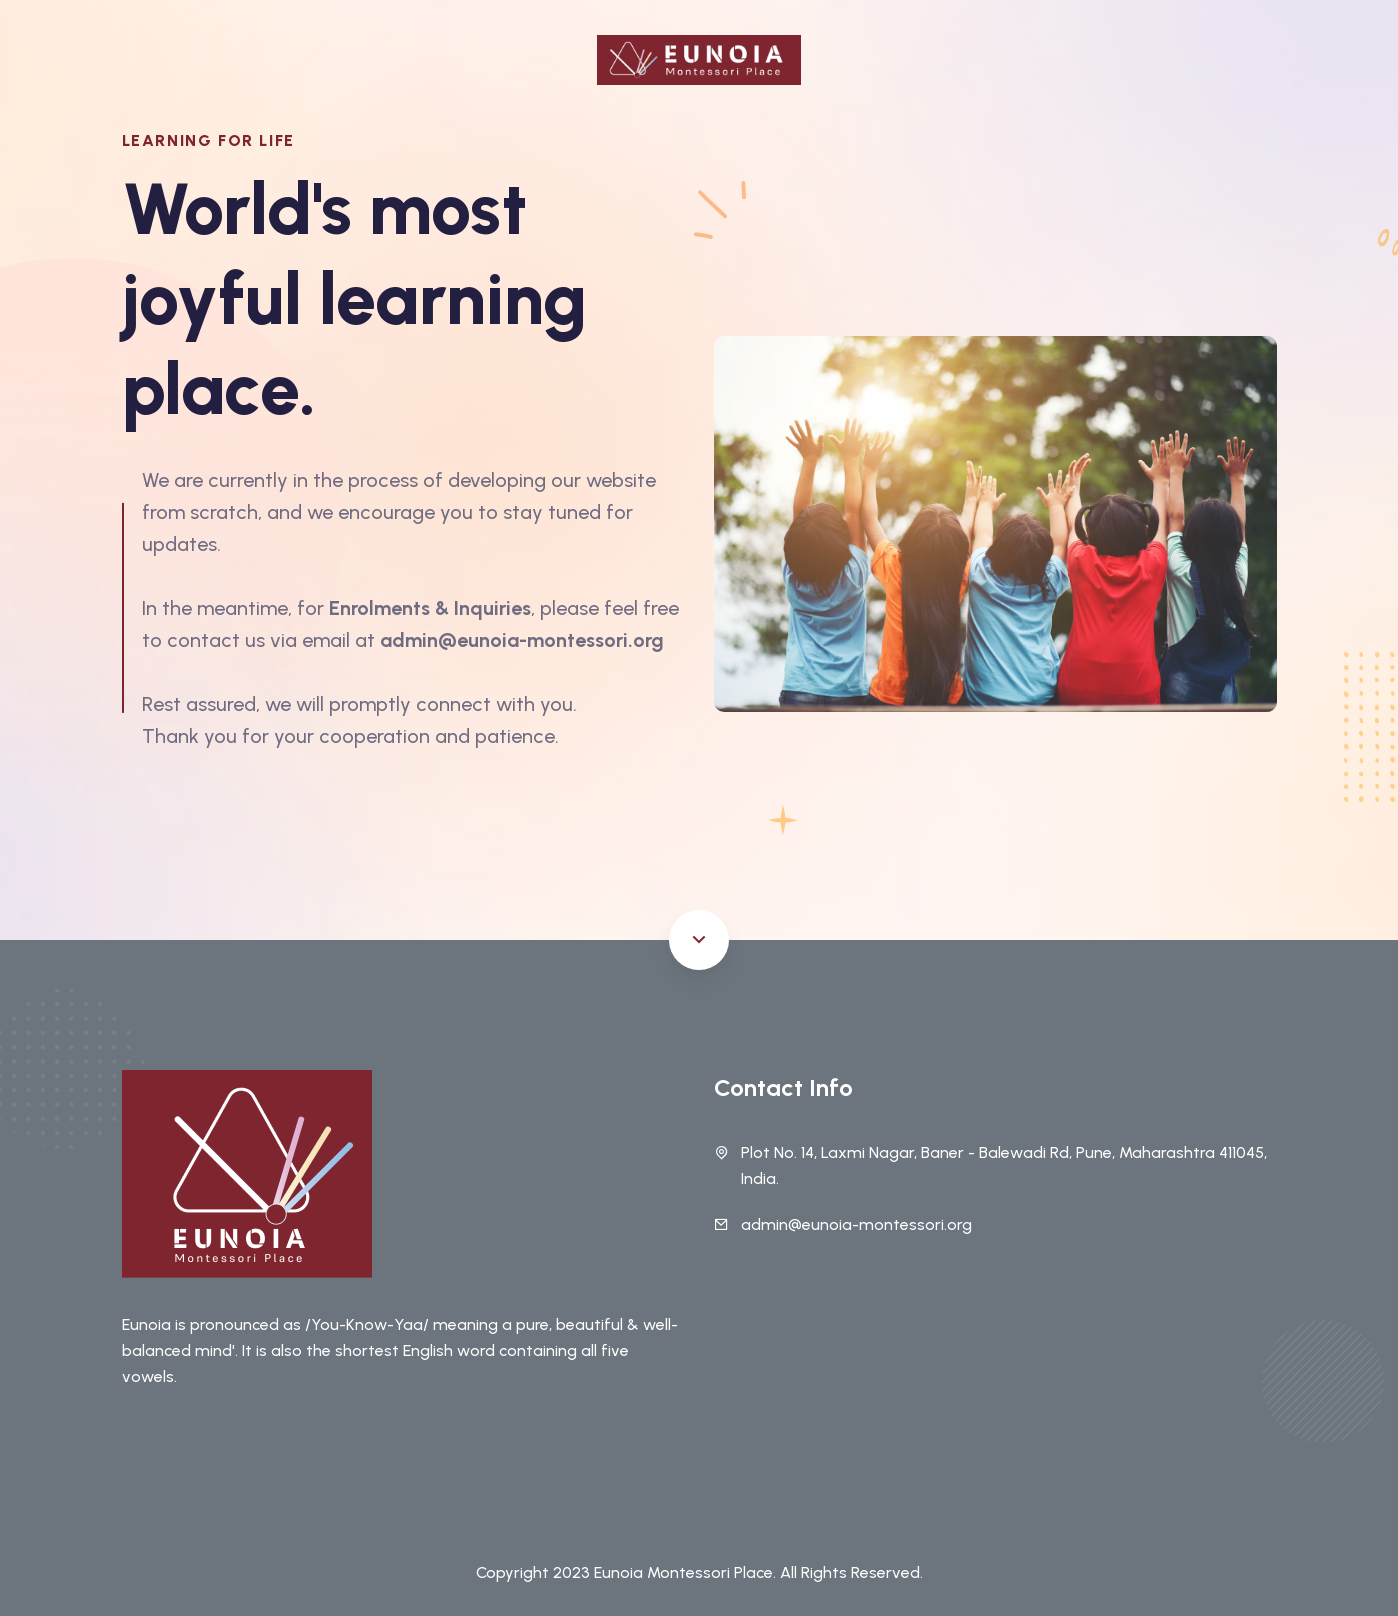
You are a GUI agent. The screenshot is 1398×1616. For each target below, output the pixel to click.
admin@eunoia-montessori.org (856, 1224)
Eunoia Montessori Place (683, 1572)
